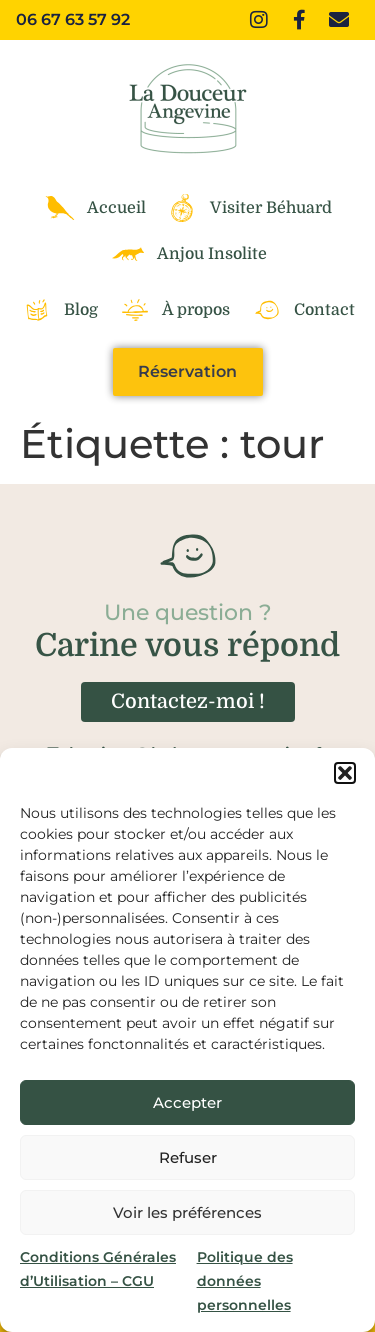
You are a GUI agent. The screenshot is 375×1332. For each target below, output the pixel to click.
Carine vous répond (187, 645)
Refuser (188, 1157)
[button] (345, 773)
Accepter (187, 1102)
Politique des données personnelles (245, 1281)
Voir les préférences (187, 1212)
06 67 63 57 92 (73, 19)
